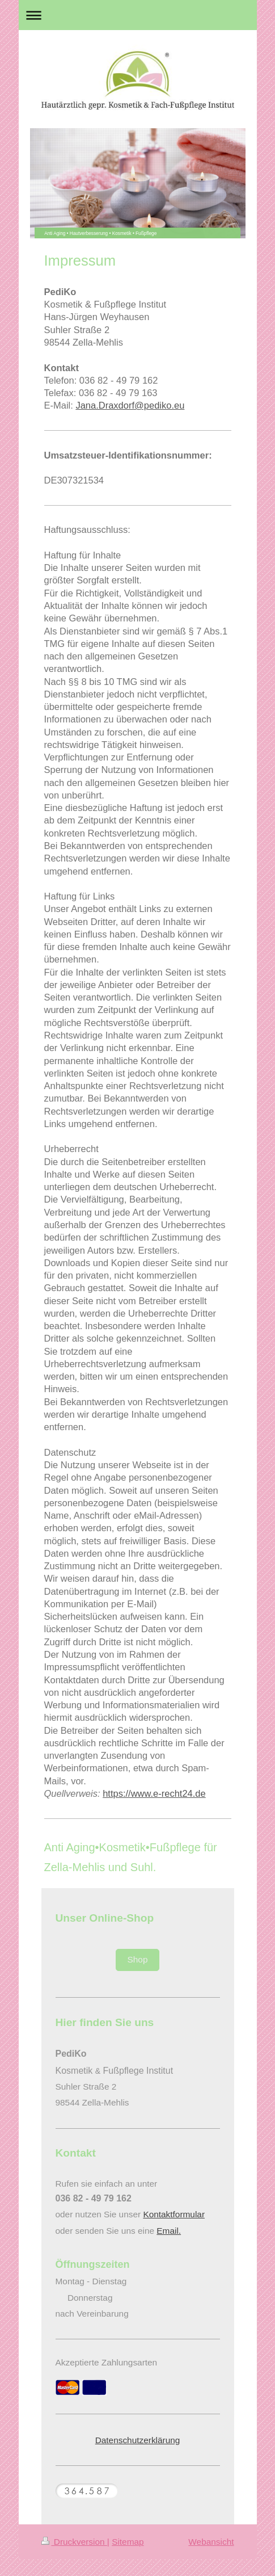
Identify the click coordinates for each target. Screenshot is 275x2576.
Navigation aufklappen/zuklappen (138, 15)
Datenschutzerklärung (137, 2440)
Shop (138, 1959)
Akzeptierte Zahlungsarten (107, 2362)
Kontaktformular (174, 2214)
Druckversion (74, 2541)
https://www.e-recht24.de (154, 1793)
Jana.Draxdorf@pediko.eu (129, 405)
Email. (168, 2230)
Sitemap (127, 2541)
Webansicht (211, 2541)
